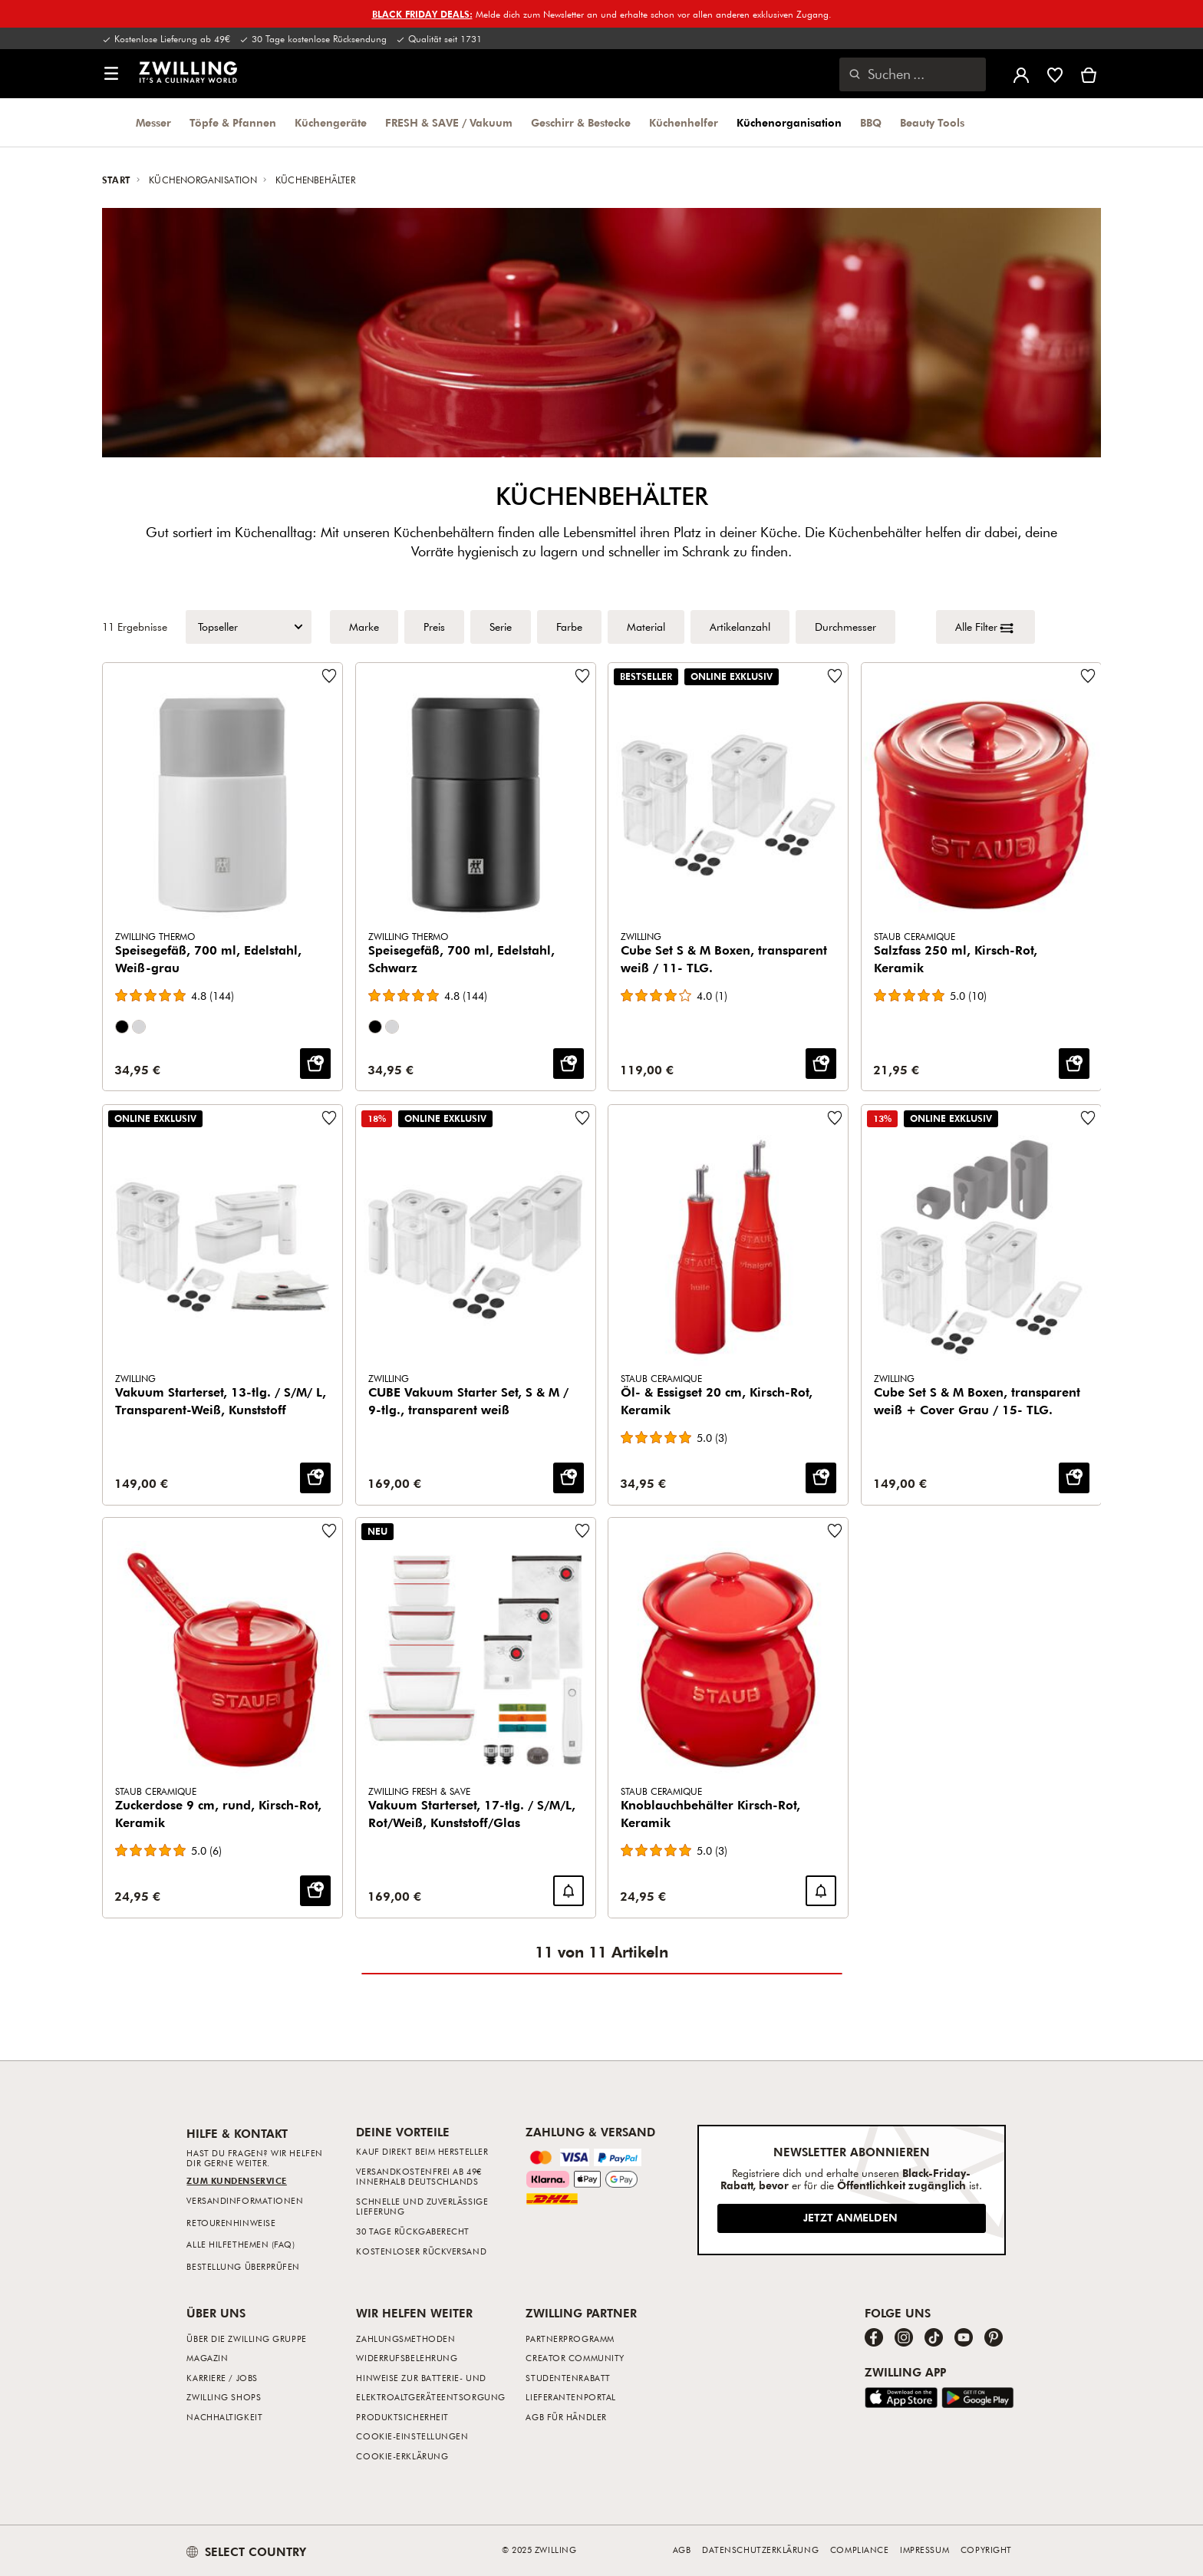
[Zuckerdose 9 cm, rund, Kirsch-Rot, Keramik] (222, 1717)
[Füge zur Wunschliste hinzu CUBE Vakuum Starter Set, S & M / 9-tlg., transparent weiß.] (581, 1118)
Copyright (986, 2549)
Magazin (207, 2357)
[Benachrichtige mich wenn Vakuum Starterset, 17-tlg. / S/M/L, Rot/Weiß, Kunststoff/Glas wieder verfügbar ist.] (567, 1890)
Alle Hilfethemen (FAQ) (240, 2244)
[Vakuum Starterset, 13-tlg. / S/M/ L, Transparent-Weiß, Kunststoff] (222, 1305)
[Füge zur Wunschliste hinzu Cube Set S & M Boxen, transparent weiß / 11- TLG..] (834, 676)
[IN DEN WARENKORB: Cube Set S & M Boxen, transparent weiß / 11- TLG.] (821, 1064)
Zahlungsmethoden (405, 2338)
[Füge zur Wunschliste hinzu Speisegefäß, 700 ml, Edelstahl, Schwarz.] (581, 676)
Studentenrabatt (568, 2377)
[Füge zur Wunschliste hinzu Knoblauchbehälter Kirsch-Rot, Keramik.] (834, 1531)
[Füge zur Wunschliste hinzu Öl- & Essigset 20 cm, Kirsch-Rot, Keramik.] (834, 1118)
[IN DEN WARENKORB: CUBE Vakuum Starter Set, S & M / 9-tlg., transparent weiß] (567, 1477)
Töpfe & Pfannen (233, 123)
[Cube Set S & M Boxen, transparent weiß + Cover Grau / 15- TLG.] (981, 1305)
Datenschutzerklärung (760, 2549)
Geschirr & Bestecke (581, 123)
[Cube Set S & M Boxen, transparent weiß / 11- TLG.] (728, 876)
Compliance (859, 2549)
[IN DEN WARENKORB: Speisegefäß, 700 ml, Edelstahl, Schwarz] (567, 1064)
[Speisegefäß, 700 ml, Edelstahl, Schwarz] (475, 876)
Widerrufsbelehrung (406, 2357)
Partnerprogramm (570, 2338)
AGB (682, 2549)
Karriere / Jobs (221, 2377)
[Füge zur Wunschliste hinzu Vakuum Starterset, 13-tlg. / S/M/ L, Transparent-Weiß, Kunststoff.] (329, 1118)
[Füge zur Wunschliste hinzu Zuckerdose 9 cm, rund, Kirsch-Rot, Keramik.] (329, 1531)
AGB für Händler (566, 2417)
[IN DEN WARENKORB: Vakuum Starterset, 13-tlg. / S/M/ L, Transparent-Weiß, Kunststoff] (315, 1477)
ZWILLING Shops (223, 2397)
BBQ (871, 123)
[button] (111, 74)
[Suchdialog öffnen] (912, 74)
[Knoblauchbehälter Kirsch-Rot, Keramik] (728, 1717)
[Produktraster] (601, 1290)
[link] (188, 72)
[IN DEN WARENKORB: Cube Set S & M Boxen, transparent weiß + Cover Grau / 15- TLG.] (1073, 1477)
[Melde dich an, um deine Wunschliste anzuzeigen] (1055, 73)
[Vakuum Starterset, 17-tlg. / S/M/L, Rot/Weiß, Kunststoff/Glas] (475, 1717)
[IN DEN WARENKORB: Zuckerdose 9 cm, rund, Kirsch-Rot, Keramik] (315, 1890)
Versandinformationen (244, 2200)
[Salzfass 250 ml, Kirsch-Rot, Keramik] (981, 876)
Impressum (924, 2549)
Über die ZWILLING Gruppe (246, 2338)
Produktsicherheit (402, 2417)
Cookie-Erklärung (402, 2456)
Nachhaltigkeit (224, 2417)
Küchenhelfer (683, 123)
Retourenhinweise (230, 2222)
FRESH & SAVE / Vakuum (449, 123)
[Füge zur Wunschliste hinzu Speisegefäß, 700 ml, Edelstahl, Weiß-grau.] (329, 676)
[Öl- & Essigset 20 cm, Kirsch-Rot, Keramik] (728, 1305)
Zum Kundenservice (236, 2180)
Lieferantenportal (570, 2397)
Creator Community (575, 2357)
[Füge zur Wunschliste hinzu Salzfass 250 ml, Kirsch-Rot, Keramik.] (1087, 676)
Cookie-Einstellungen (412, 2436)
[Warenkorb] (1088, 73)
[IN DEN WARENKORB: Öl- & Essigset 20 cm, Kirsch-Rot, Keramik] (821, 1477)
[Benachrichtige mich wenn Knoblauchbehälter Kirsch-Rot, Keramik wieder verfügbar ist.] (821, 1890)
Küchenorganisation (789, 123)
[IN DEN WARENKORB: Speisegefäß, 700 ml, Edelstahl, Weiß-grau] (315, 1064)
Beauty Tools (932, 123)
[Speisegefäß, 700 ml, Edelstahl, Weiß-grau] (222, 876)
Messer (153, 123)
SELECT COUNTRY (246, 2551)
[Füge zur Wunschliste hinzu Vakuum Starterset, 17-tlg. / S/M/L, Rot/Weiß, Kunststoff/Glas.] (581, 1531)
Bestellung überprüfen (243, 2266)
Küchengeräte (331, 123)
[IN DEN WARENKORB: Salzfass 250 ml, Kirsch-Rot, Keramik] (1073, 1064)
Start (117, 179)
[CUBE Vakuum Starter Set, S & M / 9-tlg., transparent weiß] (475, 1305)
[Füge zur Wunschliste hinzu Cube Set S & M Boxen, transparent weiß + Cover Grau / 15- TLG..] (1087, 1118)
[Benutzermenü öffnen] (1021, 73)
